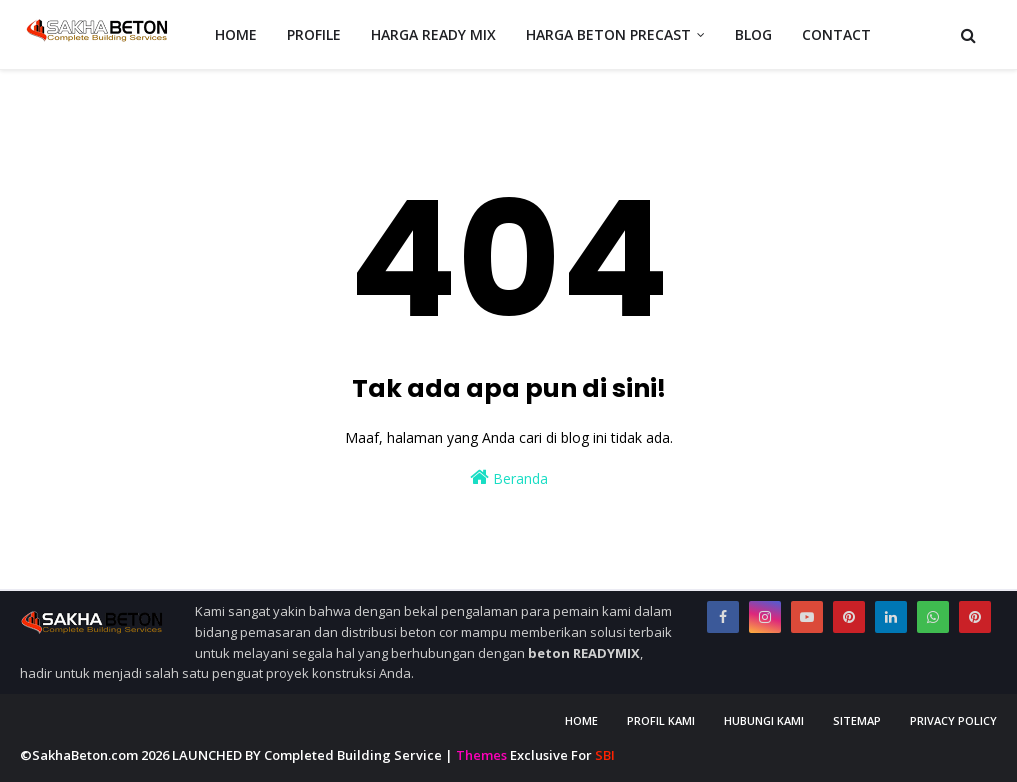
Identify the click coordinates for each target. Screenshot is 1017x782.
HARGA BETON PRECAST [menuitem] (608, 34)
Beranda (509, 477)
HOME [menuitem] (236, 34)
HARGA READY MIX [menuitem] (433, 34)
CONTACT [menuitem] (836, 34)
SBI (605, 755)
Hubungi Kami (764, 720)
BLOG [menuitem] (753, 34)
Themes (481, 755)
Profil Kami (661, 720)
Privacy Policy (953, 720)
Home (581, 720)
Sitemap (857, 720)
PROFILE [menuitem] (314, 34)
